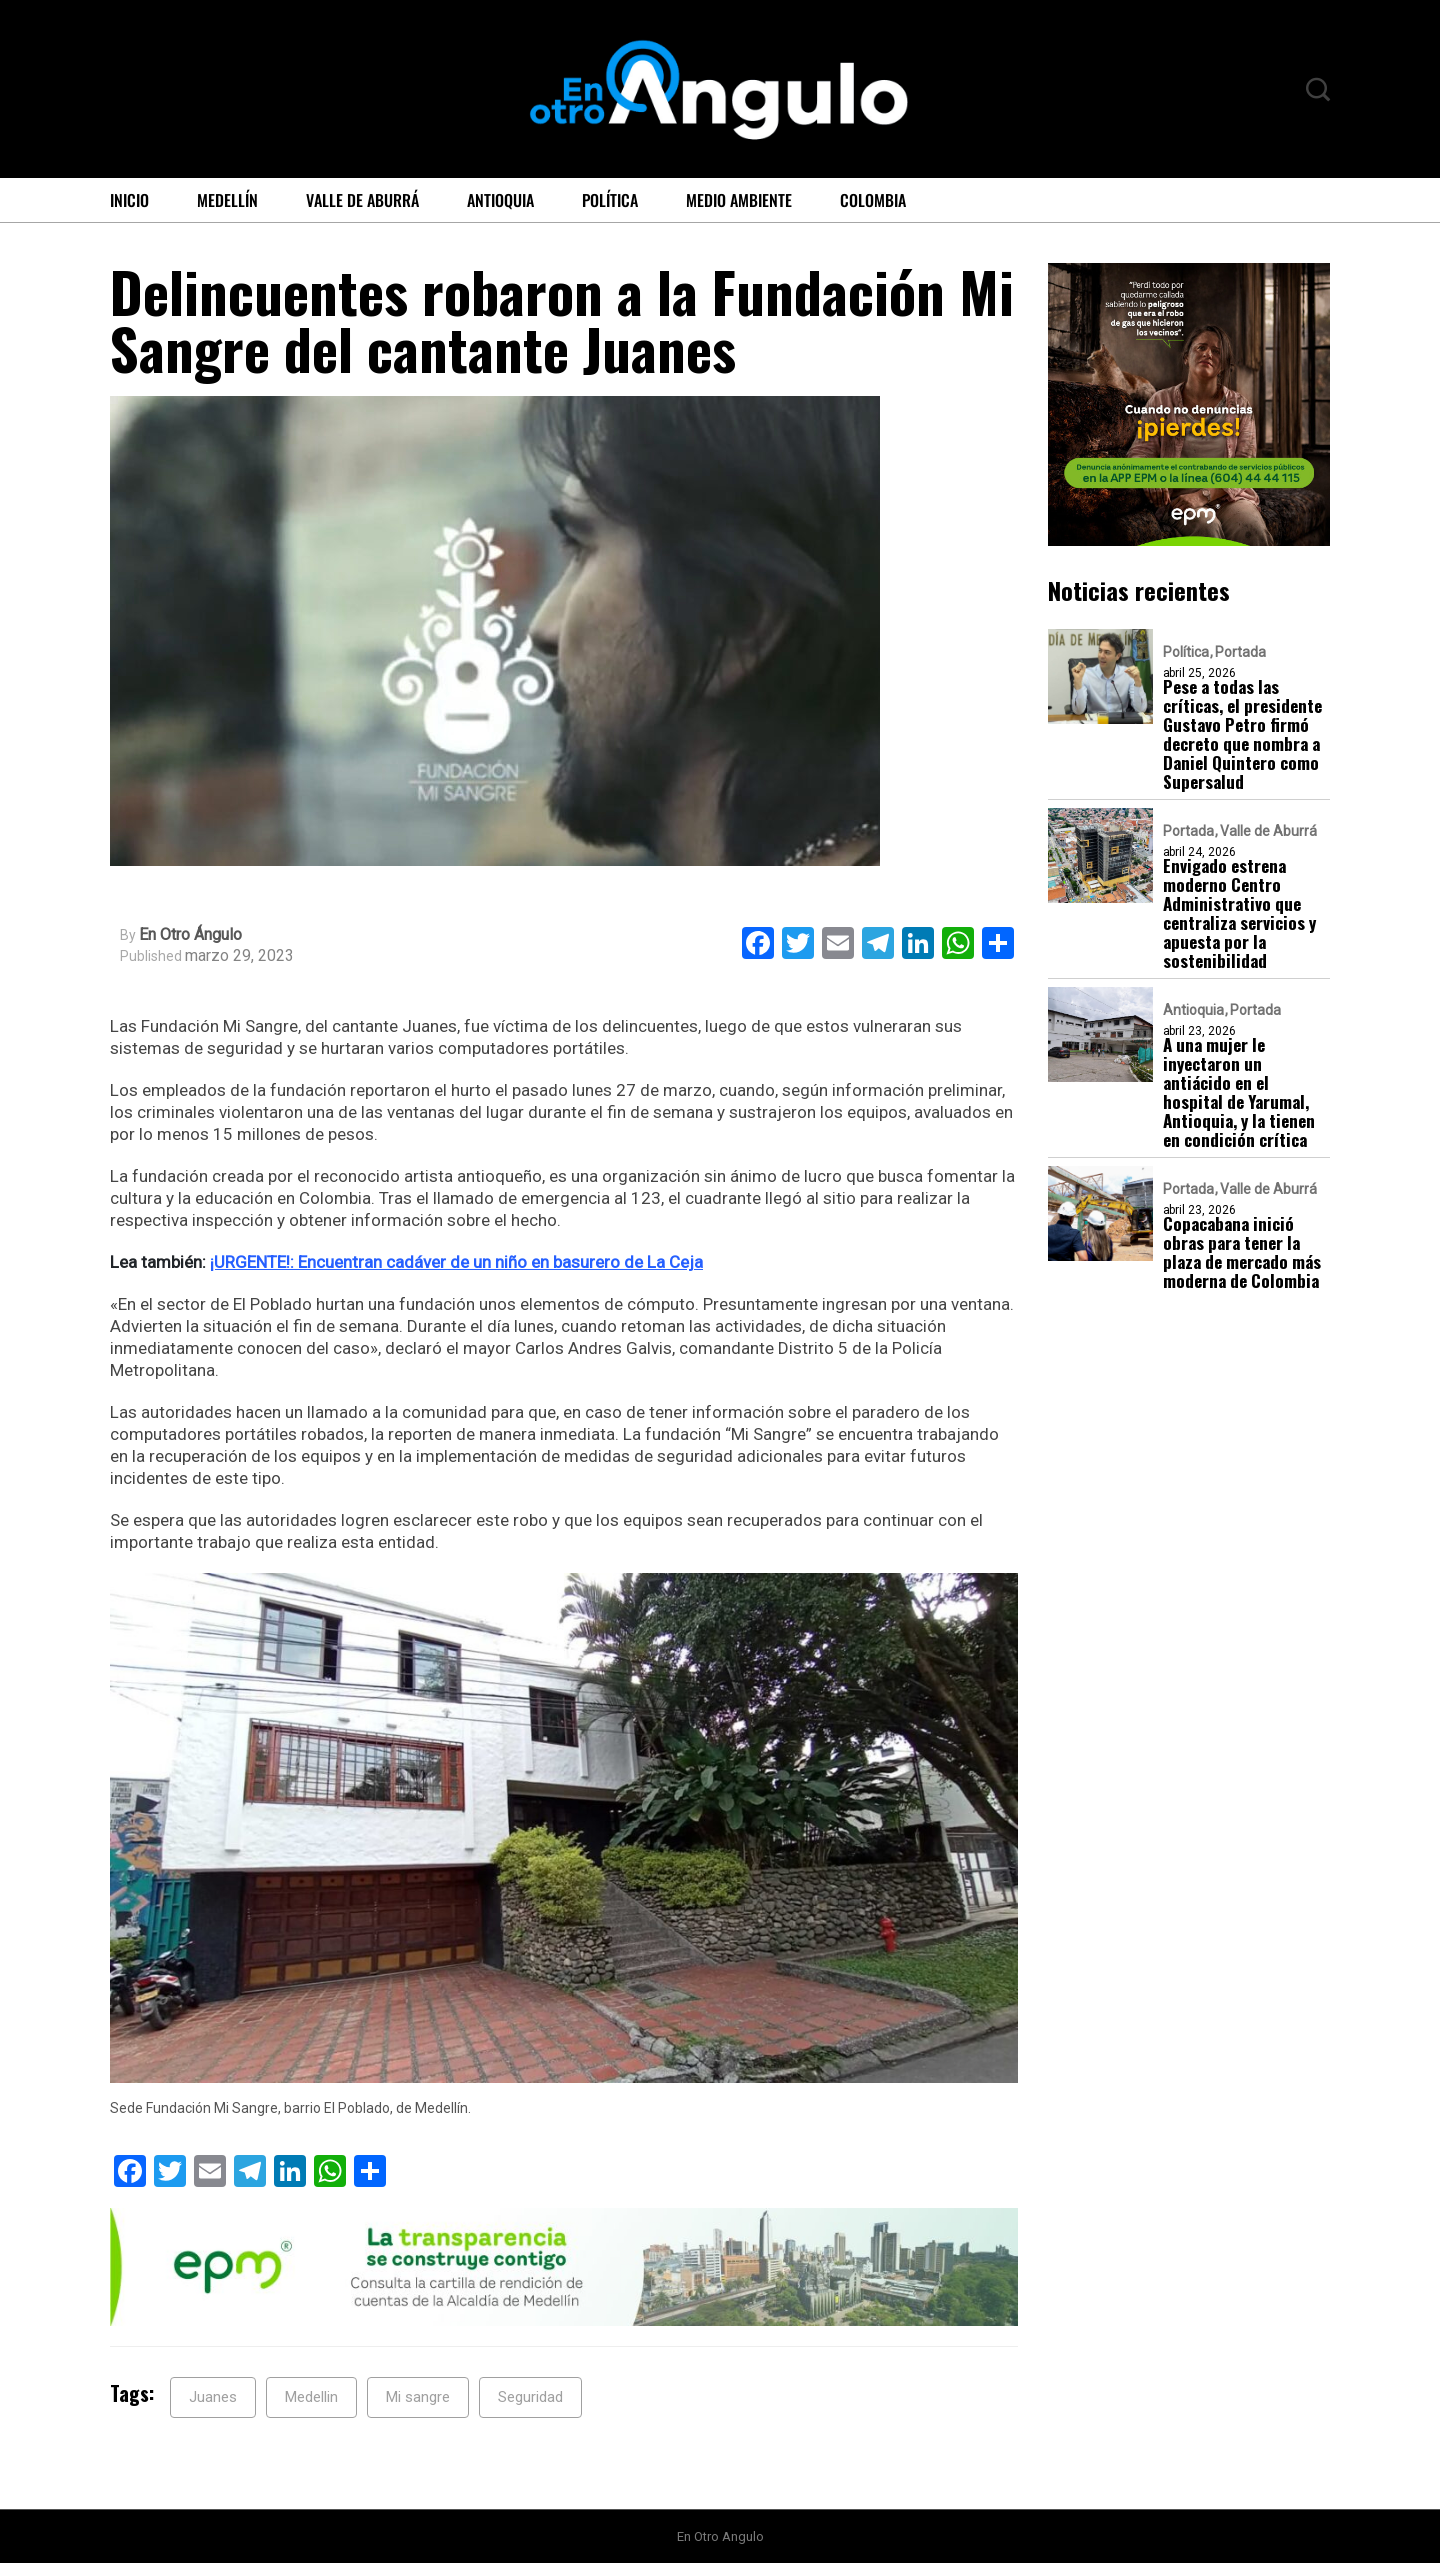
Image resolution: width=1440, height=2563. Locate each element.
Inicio (129, 200)
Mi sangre (418, 2397)
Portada (1240, 652)
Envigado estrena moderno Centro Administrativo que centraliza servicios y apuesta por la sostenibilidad (1239, 913)
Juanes (213, 2397)
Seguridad (530, 2397)
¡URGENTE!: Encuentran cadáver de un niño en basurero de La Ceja (456, 1262)
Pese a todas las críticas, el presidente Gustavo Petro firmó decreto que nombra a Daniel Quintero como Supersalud (1242, 734)
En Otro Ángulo (190, 935)
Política (610, 200)
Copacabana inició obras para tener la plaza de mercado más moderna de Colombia (1242, 1252)
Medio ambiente (739, 200)
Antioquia (500, 200)
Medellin (311, 2397)
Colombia (873, 200)
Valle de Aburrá (362, 200)
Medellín (227, 200)
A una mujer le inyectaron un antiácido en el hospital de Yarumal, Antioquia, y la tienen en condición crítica (1239, 1092)
